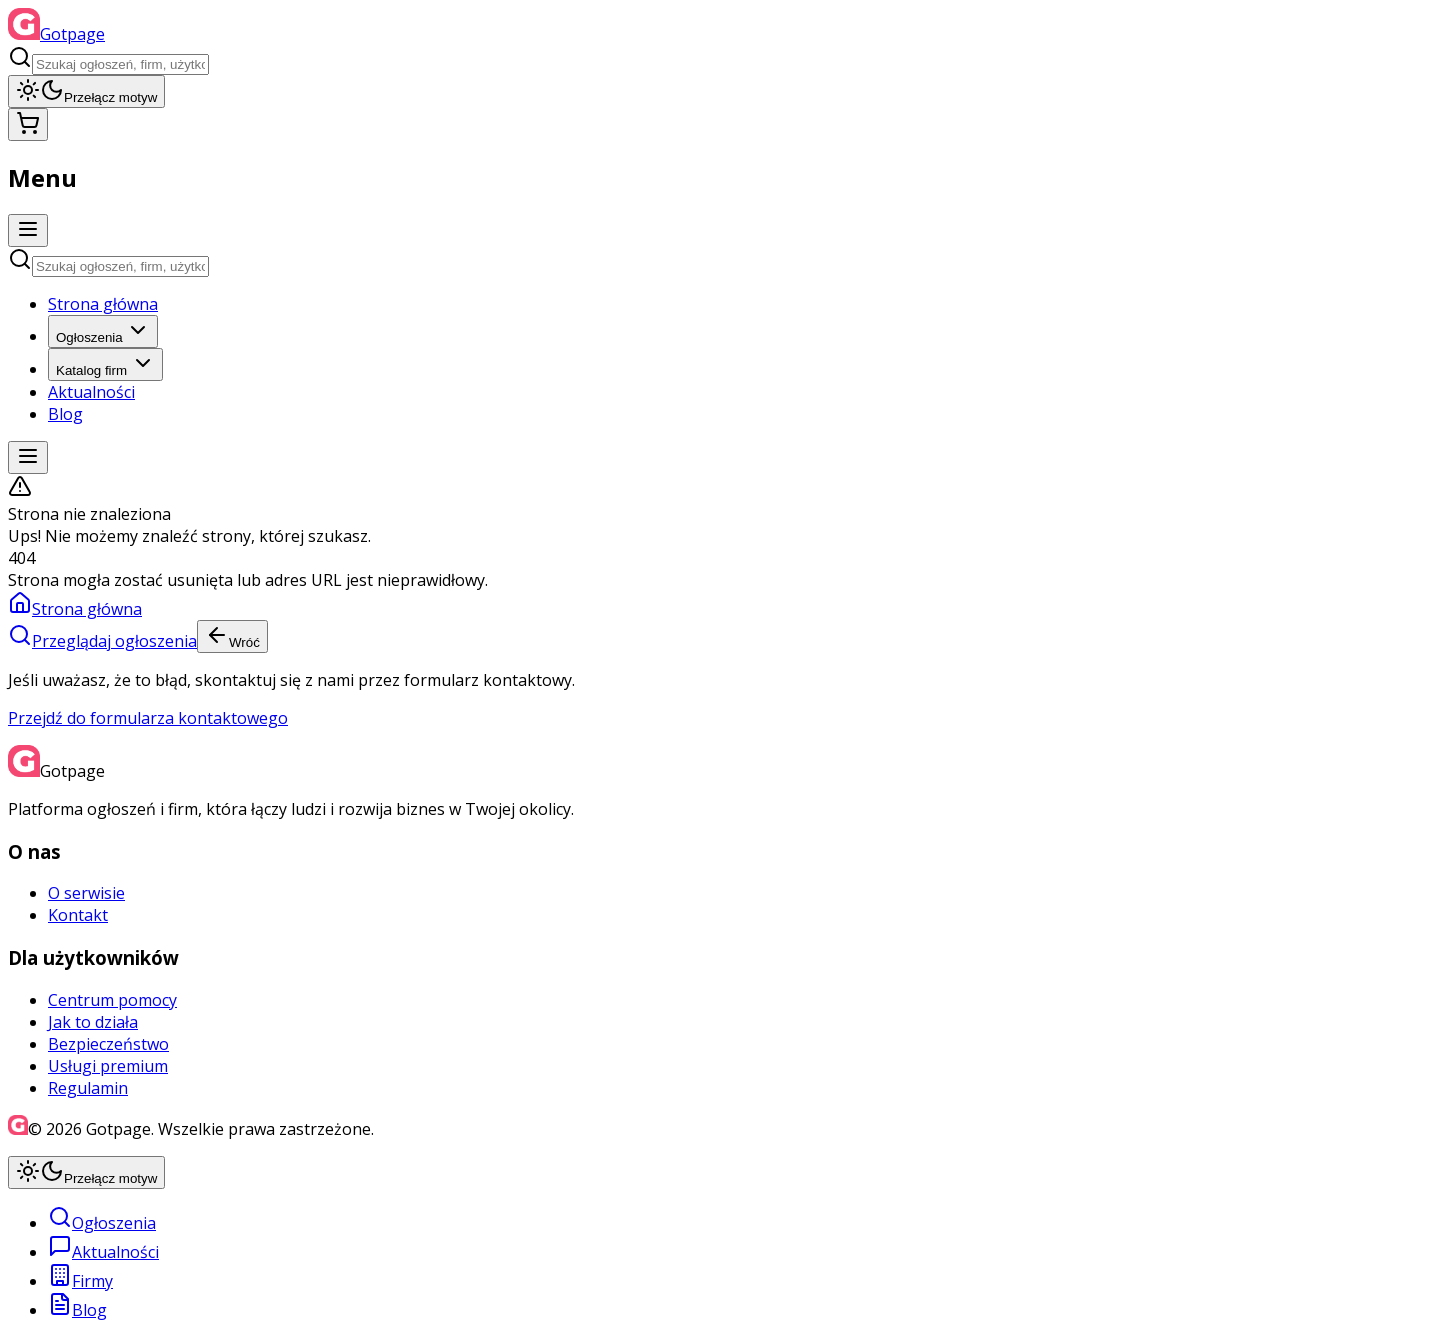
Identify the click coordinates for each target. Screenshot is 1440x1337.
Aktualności (91, 392)
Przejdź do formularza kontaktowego (148, 718)
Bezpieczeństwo (108, 1044)
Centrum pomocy (112, 1000)
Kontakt (78, 915)
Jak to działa (93, 1022)
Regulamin (88, 1088)
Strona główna (103, 304)
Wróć (232, 636)
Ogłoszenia (103, 331)
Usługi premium (108, 1066)
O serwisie (86, 893)
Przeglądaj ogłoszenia (102, 641)
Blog (65, 414)
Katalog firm (105, 364)
